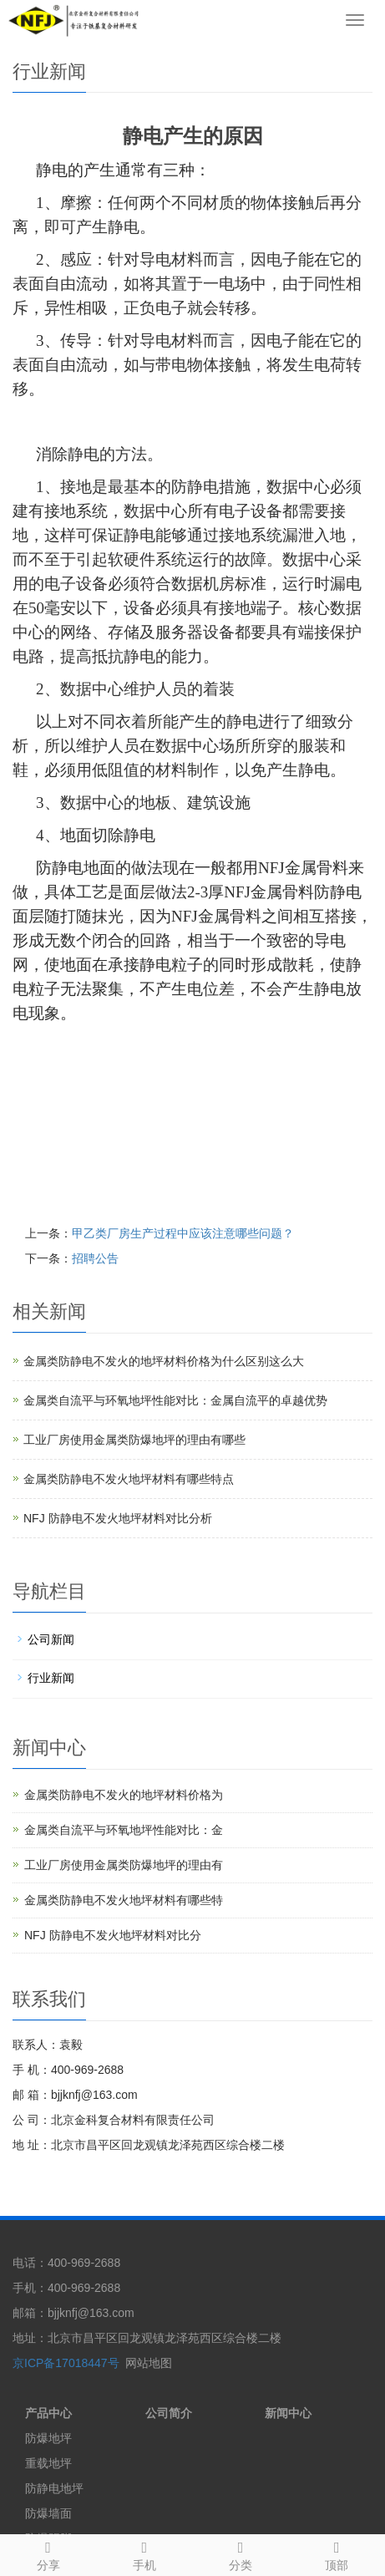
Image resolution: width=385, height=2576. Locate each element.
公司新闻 (51, 1639)
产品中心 (48, 2413)
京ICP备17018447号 (66, 2363)
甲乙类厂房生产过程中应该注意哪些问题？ (183, 1233)
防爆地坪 (48, 2438)
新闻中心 (288, 2413)
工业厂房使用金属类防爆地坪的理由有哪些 (134, 1439)
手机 (144, 2553)
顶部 (337, 2553)
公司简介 (168, 2413)
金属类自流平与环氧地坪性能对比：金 (123, 1830)
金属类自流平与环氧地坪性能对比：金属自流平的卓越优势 (175, 1400)
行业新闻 (51, 1677)
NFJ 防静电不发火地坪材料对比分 (112, 1935)
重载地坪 (48, 2463)
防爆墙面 (48, 2513)
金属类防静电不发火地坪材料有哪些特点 (128, 1479)
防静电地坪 (54, 2488)
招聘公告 (95, 1258)
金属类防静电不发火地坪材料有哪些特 (123, 1900)
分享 (48, 2553)
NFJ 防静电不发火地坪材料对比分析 (117, 1518)
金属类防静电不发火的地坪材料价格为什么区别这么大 (163, 1361)
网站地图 (148, 2363)
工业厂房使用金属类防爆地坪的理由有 (123, 1865)
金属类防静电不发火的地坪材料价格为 (123, 1794)
